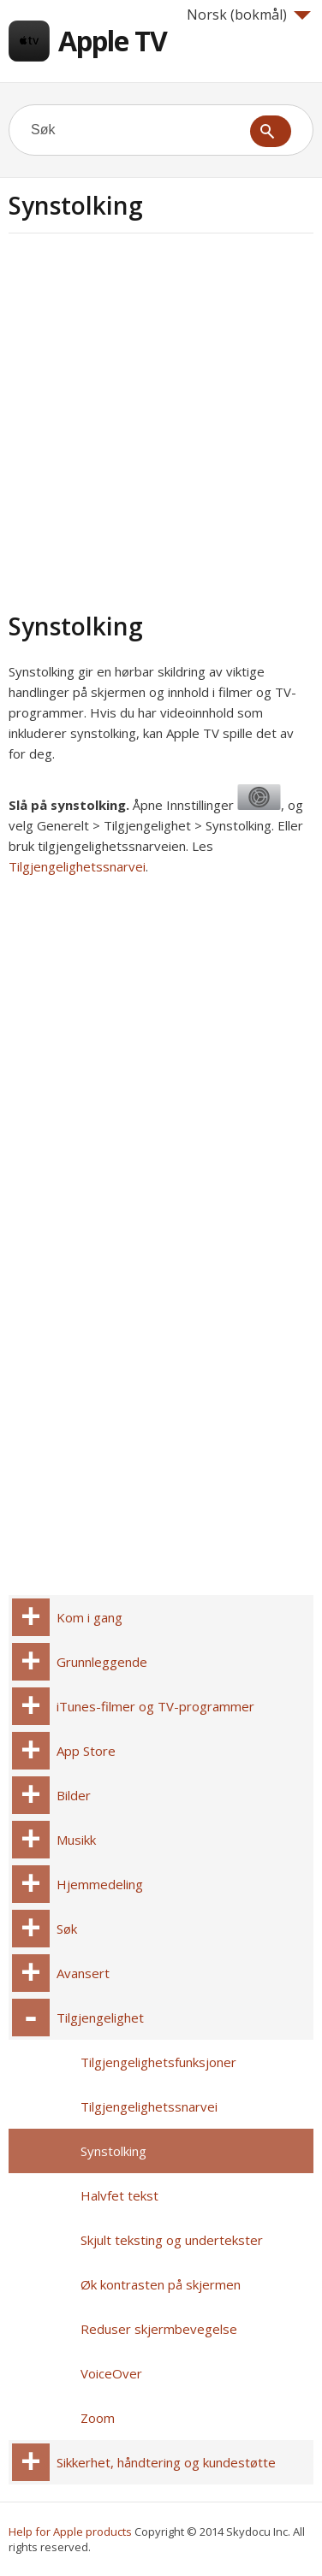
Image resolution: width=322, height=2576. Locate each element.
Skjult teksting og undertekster (171, 2239)
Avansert (83, 1973)
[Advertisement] (161, 420)
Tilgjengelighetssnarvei (77, 866)
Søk (67, 1928)
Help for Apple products (70, 2531)
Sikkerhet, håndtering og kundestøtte (166, 2462)
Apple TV (112, 40)
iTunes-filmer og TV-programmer (155, 1706)
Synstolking (113, 2150)
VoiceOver (111, 2373)
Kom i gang (89, 1617)
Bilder (74, 1795)
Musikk (76, 1839)
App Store (86, 1750)
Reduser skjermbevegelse (158, 2328)
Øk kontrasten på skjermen (160, 2284)
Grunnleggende (102, 1661)
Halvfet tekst (119, 2195)
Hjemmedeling (100, 1884)
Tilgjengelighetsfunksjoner (158, 2062)
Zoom (97, 2417)
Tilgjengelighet (100, 2017)
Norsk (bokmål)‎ (249, 14)
